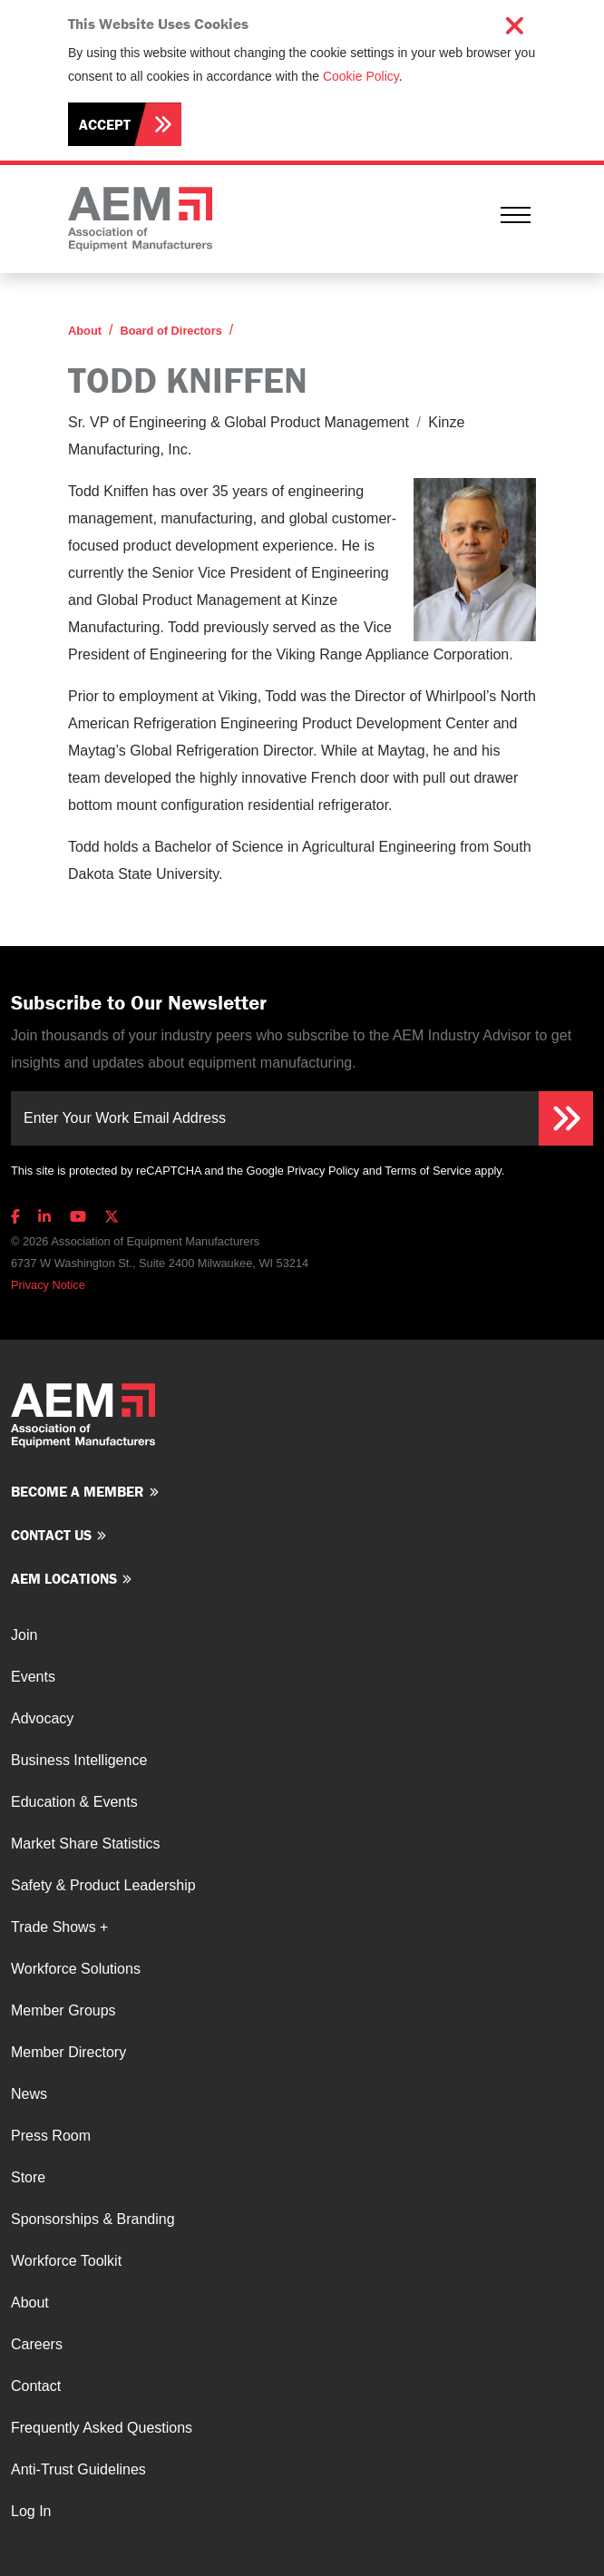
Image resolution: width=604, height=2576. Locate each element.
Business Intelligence (79, 1760)
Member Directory (68, 2052)
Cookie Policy (361, 76)
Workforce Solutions (76, 1968)
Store (28, 2177)
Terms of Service (428, 1170)
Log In (31, 2511)
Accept (105, 124)
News (29, 2094)
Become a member (77, 1491)
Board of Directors (170, 330)
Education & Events (74, 1802)
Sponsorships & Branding (93, 2219)
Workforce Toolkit (66, 2261)
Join (24, 1635)
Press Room (51, 2135)
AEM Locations (64, 1578)
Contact (36, 2386)
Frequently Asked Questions (101, 2427)
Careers (37, 2344)
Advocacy (42, 1718)
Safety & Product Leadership (103, 1885)
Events (33, 1676)
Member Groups (63, 2010)
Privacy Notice (48, 1285)
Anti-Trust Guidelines (78, 2469)
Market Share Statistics (86, 1843)
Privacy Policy (323, 1170)
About (85, 330)
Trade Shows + (59, 1927)
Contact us (51, 1535)
